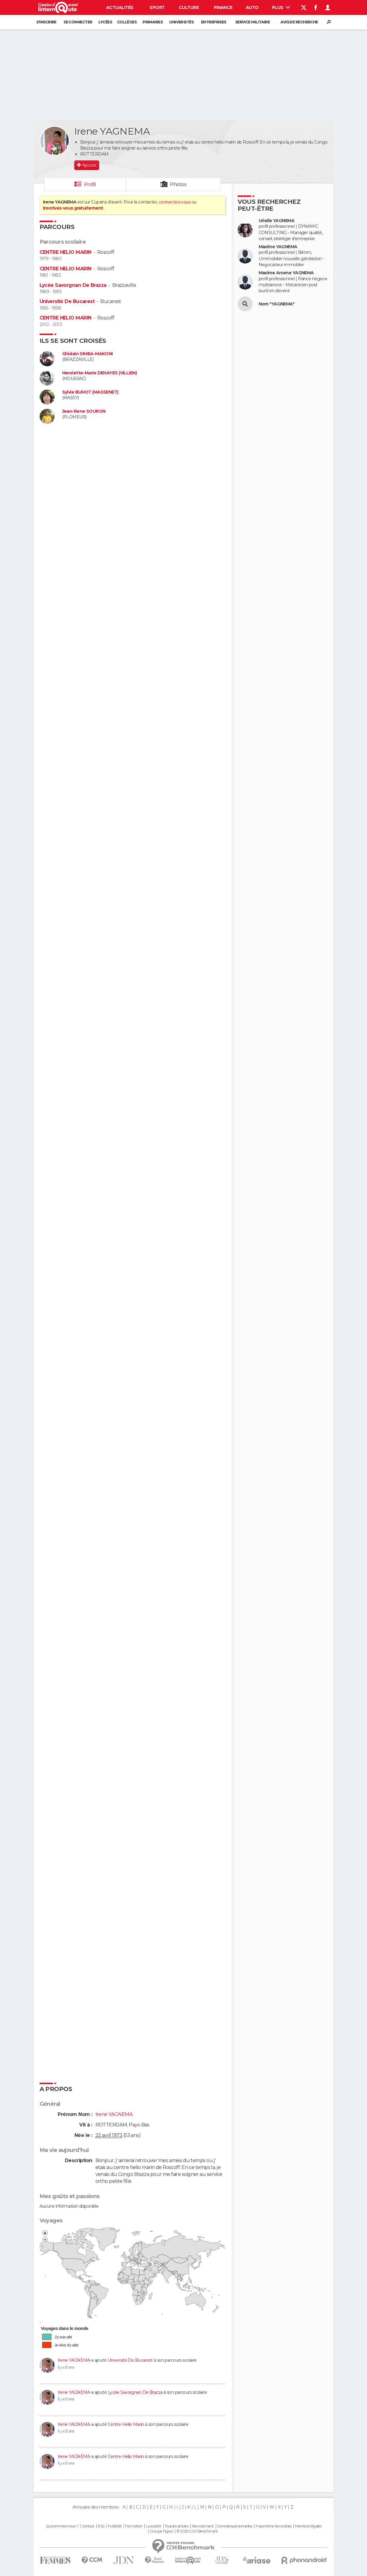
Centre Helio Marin (126, 2424)
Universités (181, 22)
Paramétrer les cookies (274, 2526)
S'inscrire (46, 22)
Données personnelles (234, 2526)
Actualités (119, 7)
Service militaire (252, 22)
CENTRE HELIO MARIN (66, 252)
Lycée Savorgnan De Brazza (73, 285)
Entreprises (213, 22)
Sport (156, 7)
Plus (281, 7)
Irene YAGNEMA (74, 2360)
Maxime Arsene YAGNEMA (286, 272)
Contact (88, 2526)
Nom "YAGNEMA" (277, 304)
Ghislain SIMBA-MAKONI (87, 353)
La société (153, 2526)
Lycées (105, 22)
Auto (252, 7)
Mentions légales (308, 2526)
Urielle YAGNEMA (277, 220)
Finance (223, 7)
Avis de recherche (299, 22)
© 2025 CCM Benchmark (197, 2531)
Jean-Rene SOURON (84, 411)
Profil (90, 184)
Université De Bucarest (67, 301)
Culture (189, 7)
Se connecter (78, 22)
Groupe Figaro (161, 2531)
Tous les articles (176, 2526)
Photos (178, 184)
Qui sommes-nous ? (62, 2526)
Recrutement (203, 2526)
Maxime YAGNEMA (278, 246)
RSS (101, 2526)
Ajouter (89, 165)
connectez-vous (174, 202)
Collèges (127, 22)
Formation (133, 2526)
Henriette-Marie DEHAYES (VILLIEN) (99, 373)
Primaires (153, 22)
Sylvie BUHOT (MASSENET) (90, 392)
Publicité (115, 2526)
